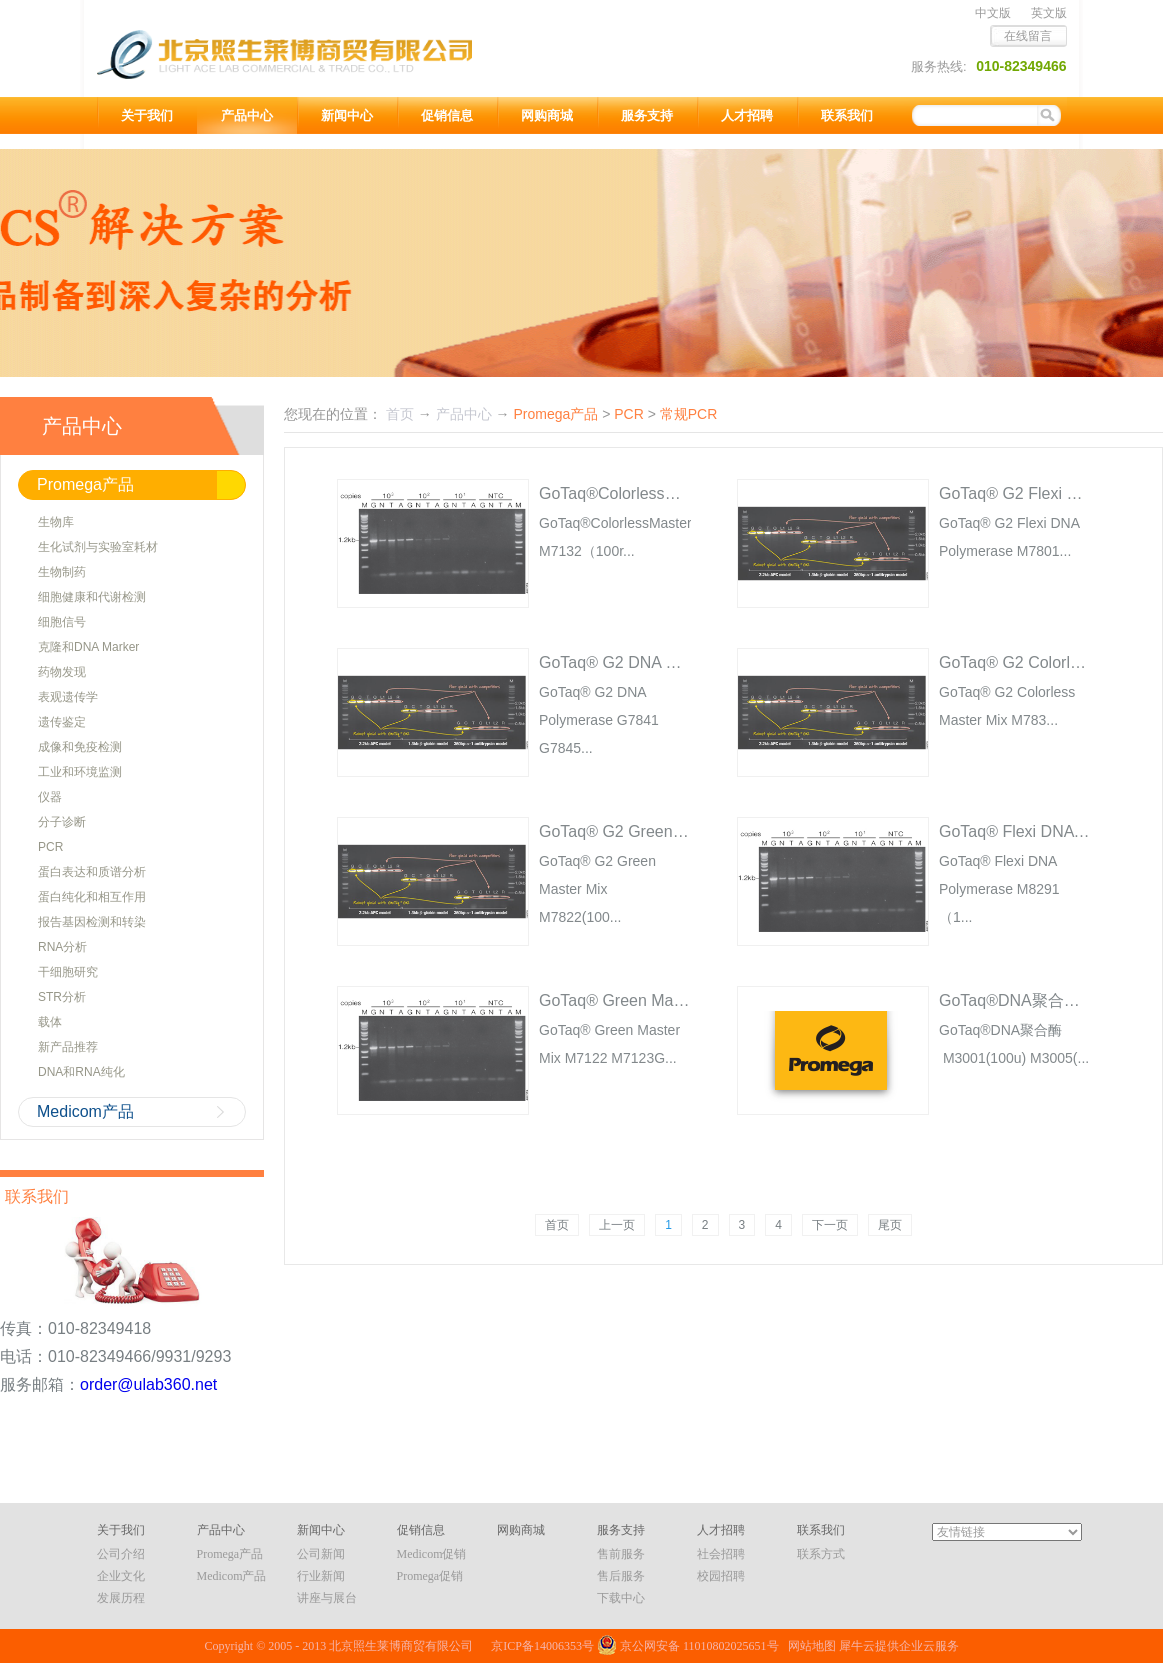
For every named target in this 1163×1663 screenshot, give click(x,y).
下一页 (830, 1225)
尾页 (890, 1225)
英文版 (1049, 13)
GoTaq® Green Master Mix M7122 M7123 (687, 1000)
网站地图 (809, 1646)
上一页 (617, 1225)
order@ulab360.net (148, 1384)
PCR (629, 414)
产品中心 (464, 414)
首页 (557, 1225)
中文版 (993, 13)
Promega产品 (555, 414)
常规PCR (689, 414)
